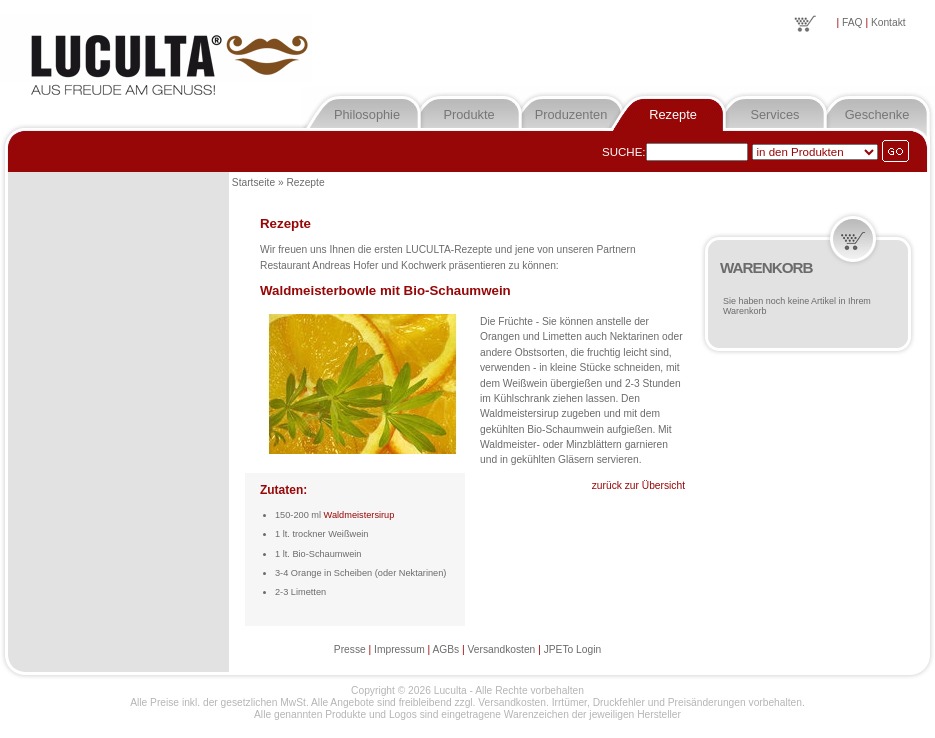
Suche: (624, 152)
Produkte (468, 114)
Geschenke (877, 114)
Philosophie (367, 114)
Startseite (253, 182)
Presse (350, 649)
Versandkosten (502, 649)
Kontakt (888, 22)
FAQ (852, 22)
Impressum (399, 649)
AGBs (445, 649)
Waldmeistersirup (359, 515)
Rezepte (673, 114)
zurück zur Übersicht (638, 485)
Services (774, 114)
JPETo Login (572, 649)
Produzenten (571, 114)
